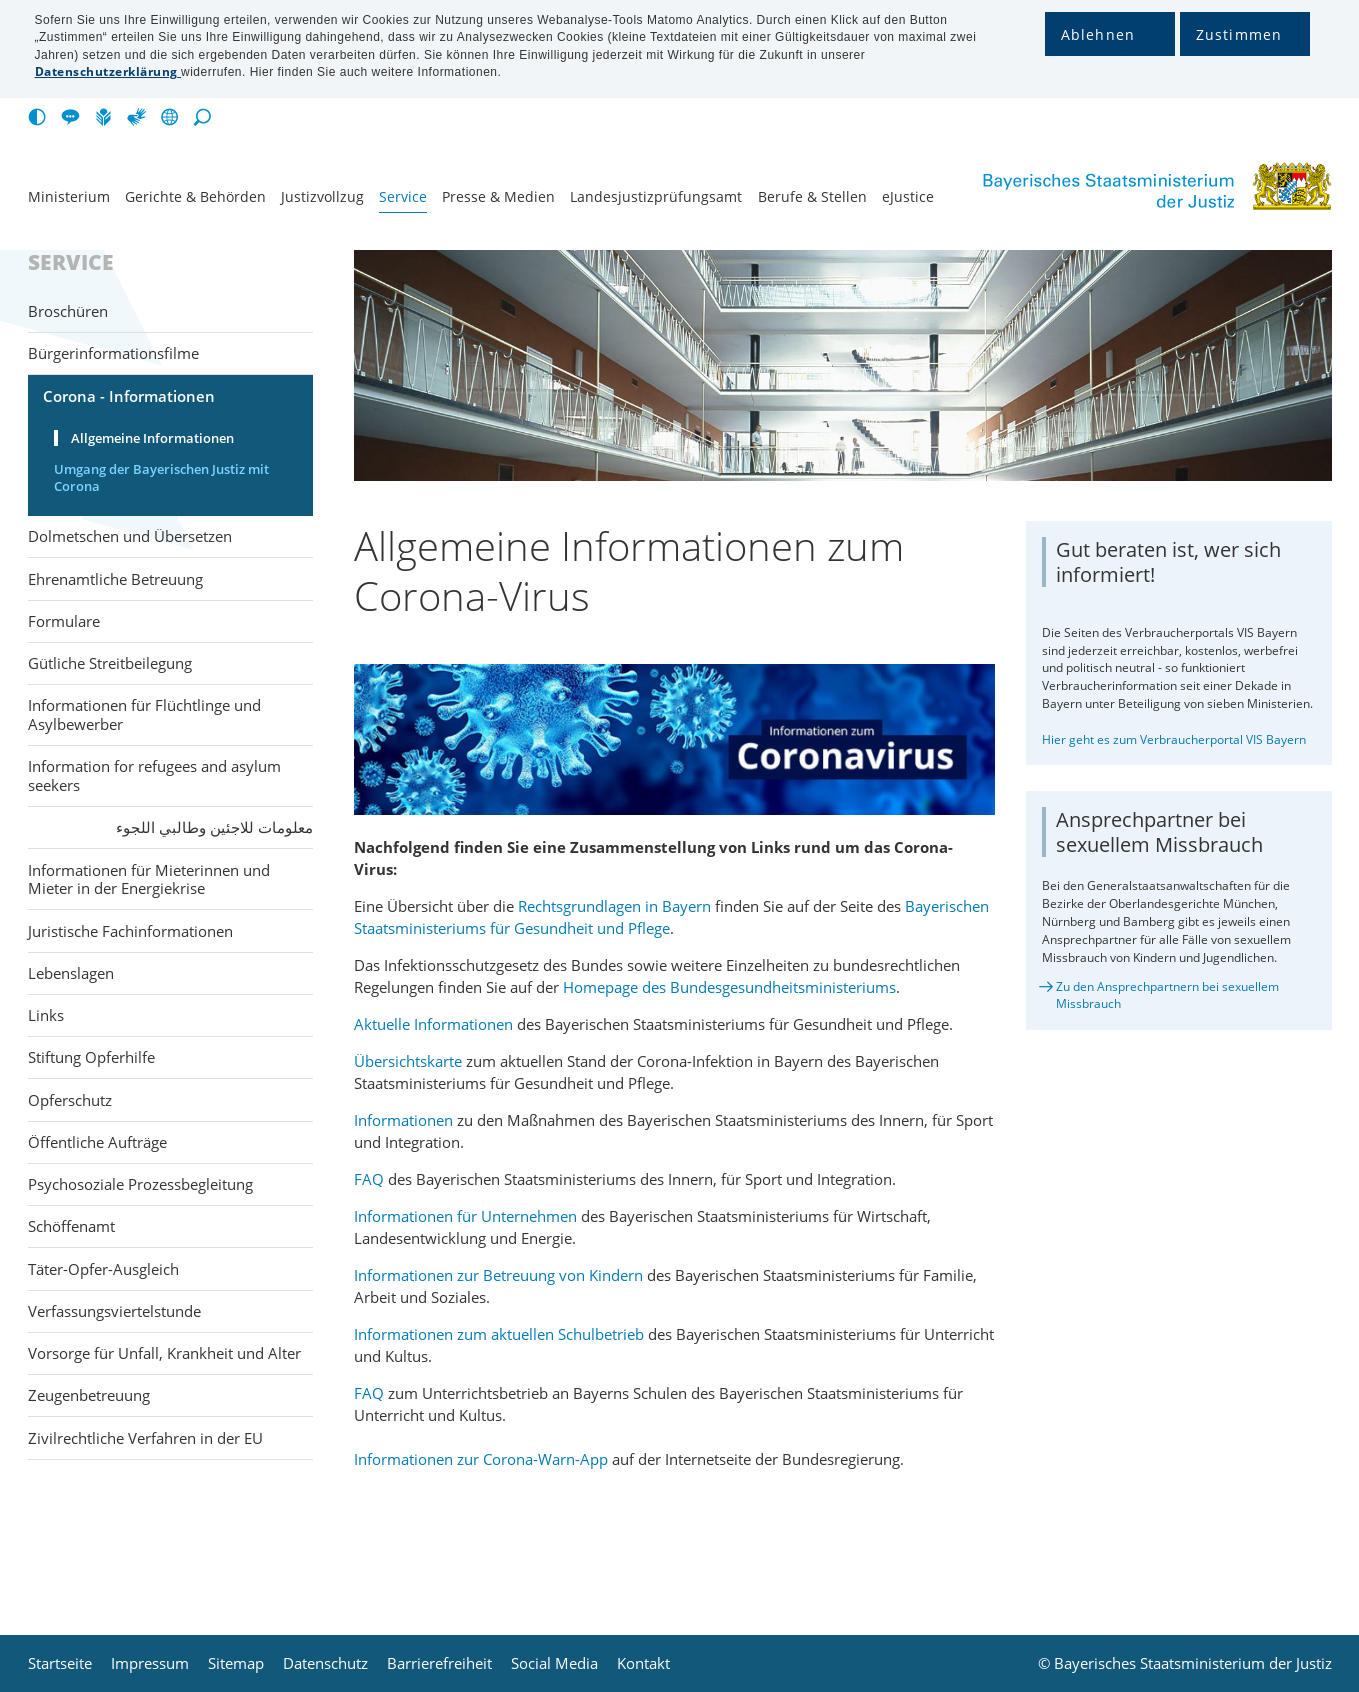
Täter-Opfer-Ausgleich (103, 1269)
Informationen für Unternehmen (467, 1216)
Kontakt (643, 1663)
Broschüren (68, 311)
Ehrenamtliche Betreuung (115, 579)
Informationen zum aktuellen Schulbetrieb (499, 1334)
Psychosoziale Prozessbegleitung (140, 1184)
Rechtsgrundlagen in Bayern (616, 906)
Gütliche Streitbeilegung (110, 663)
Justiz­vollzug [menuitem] (322, 197)
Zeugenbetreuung (89, 1395)
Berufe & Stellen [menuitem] (812, 197)
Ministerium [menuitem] (69, 197)
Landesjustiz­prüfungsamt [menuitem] (656, 197)
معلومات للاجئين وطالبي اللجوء (214, 827)
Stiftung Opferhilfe (91, 1057)
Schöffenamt (71, 1226)
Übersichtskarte (410, 1061)
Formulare (64, 621)
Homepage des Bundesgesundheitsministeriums (729, 987)
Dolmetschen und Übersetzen (130, 536)
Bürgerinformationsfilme (113, 353)
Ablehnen (1098, 34)
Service (71, 263)
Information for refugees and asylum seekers (154, 775)
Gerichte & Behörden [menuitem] (195, 197)
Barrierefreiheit (439, 1663)
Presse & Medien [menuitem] (498, 197)
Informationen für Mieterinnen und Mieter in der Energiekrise (149, 879)
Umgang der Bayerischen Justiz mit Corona (161, 477)
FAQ (369, 1179)
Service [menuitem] (403, 197)
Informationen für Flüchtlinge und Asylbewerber (144, 714)
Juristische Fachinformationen (130, 931)
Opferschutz (70, 1100)
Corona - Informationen (129, 396)
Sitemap (236, 1663)
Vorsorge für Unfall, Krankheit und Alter (164, 1353)
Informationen (405, 1120)
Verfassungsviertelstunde (114, 1311)
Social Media (554, 1663)
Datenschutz (325, 1663)
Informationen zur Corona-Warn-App (483, 1459)
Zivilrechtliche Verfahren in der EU (145, 1438)
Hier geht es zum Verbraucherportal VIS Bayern (1174, 739)
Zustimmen (1239, 34)
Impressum (150, 1663)
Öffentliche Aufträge (97, 1142)
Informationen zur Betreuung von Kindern (498, 1275)
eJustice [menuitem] (908, 197)
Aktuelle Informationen (433, 1024)
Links (46, 1015)
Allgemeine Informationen (152, 438)
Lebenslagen (71, 973)
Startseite (60, 1663)
